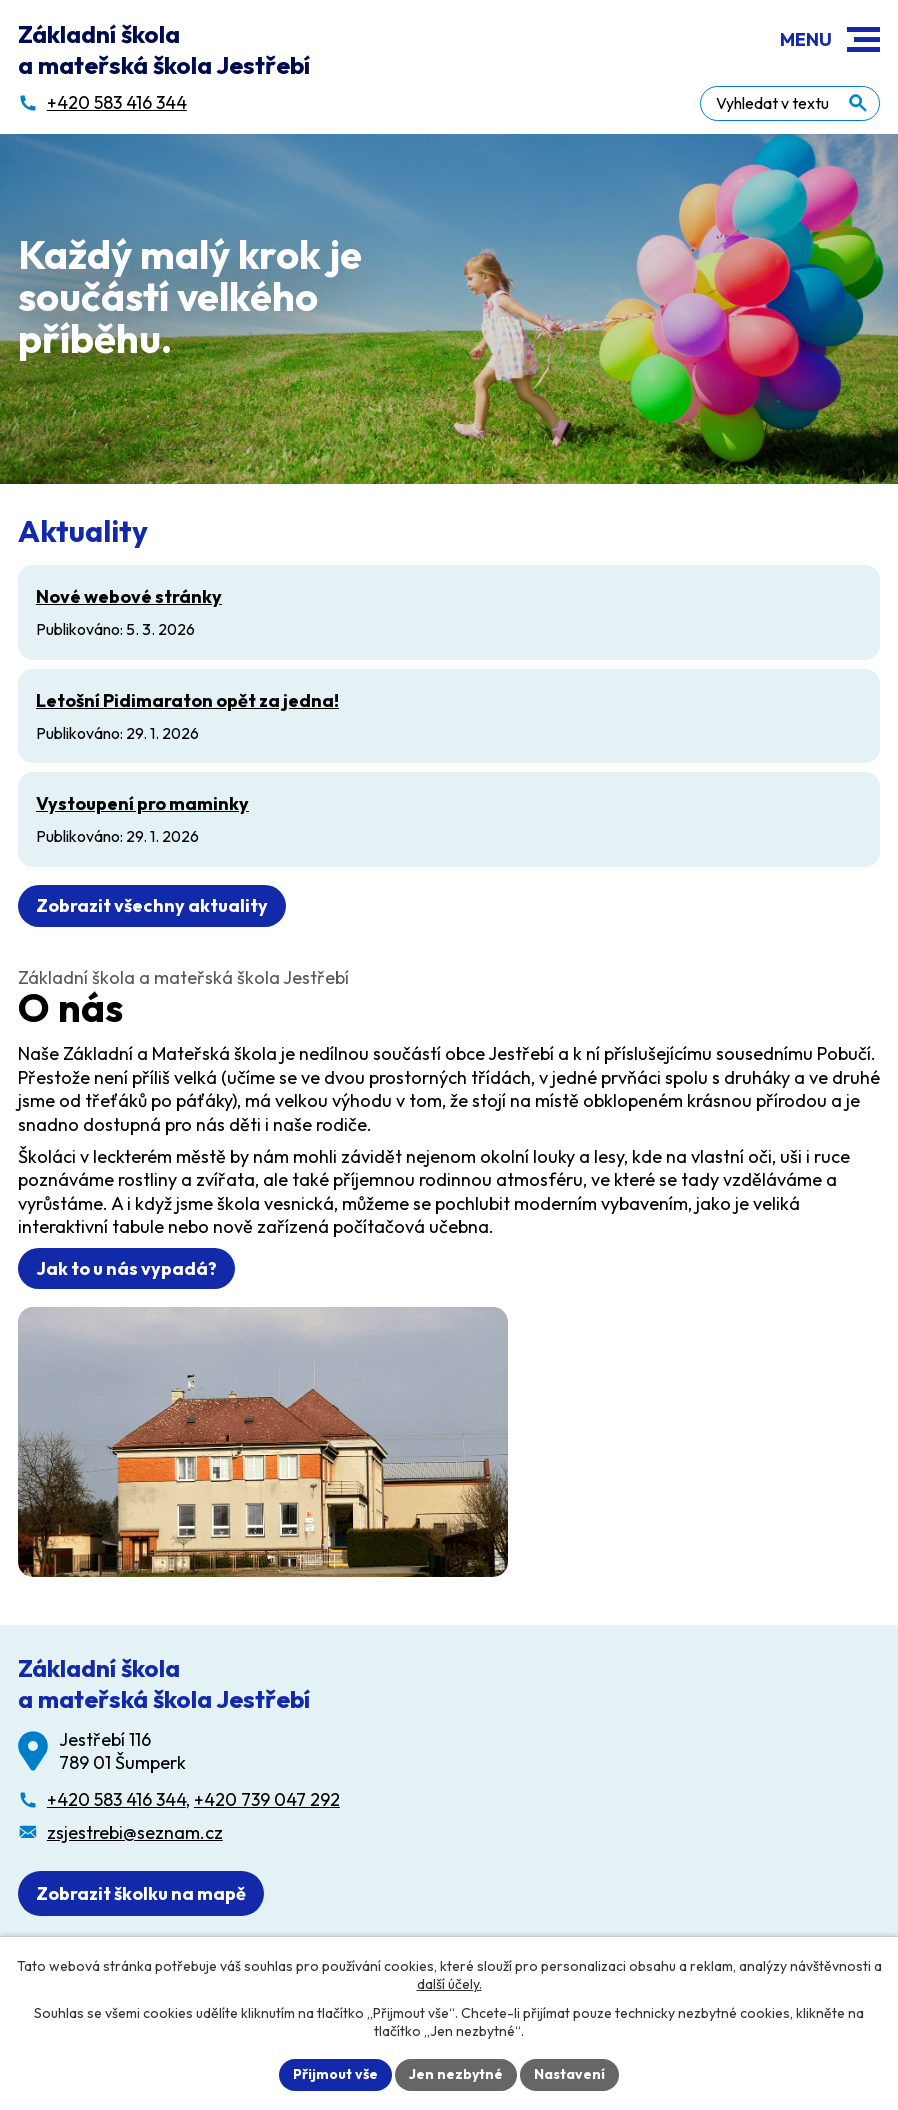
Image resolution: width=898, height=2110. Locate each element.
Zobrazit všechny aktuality (152, 905)
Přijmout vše (335, 2074)
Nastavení (569, 2074)
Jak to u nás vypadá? (126, 1268)
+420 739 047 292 (267, 1799)
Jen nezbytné (456, 2074)
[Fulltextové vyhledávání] (790, 103)
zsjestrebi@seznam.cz (135, 1832)
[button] (863, 39)
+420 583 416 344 (116, 1799)
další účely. (449, 1984)
